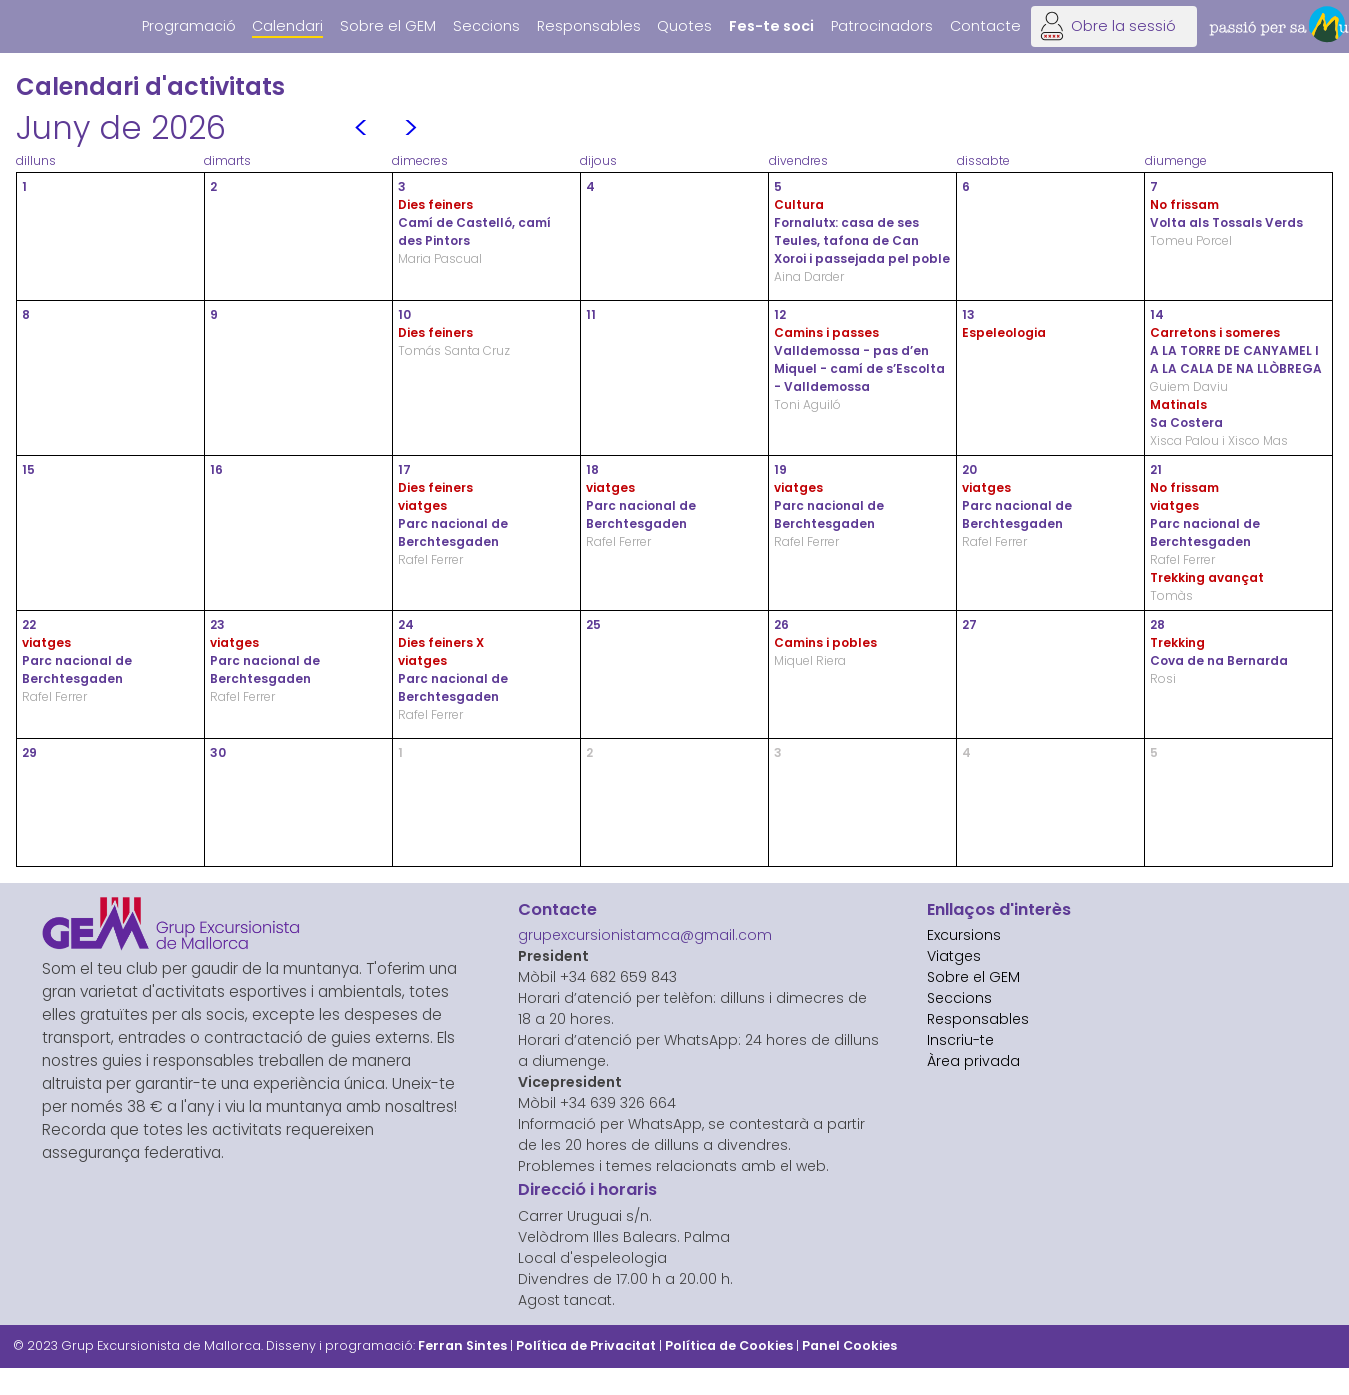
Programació (189, 26)
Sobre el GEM (388, 26)
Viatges (954, 956)
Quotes (684, 26)
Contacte (985, 26)
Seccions (486, 26)
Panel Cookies (849, 1345)
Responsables (589, 26)
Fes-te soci (771, 26)
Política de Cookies (729, 1345)
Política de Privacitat (586, 1345)
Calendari (287, 26)
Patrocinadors (882, 26)
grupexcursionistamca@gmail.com (645, 935)
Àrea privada (973, 1061)
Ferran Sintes (462, 1345)
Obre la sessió (1123, 26)
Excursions (964, 935)
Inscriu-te (960, 1040)
